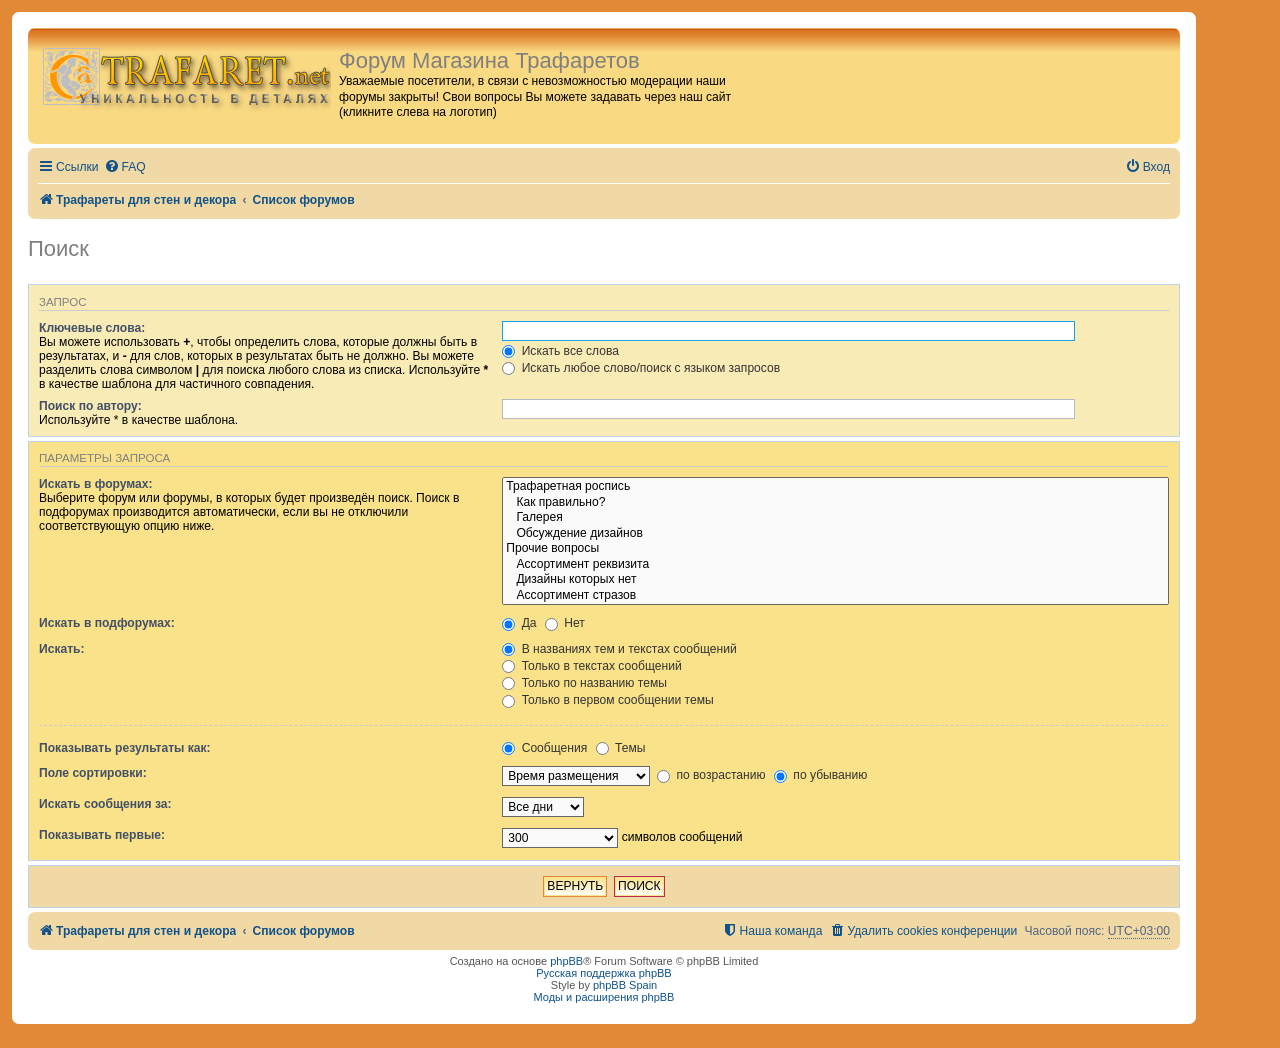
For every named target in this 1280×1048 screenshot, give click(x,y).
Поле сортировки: (93, 773)
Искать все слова (560, 351)
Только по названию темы (584, 683)
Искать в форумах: (96, 484)
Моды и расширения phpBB (604, 997)
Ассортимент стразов (835, 596)
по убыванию (820, 775)
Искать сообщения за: (105, 804)
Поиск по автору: (90, 406)
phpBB (566, 961)
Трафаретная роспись (835, 487)
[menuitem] (125, 167)
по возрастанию (711, 775)
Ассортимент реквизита (835, 565)
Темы (621, 748)
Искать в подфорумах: (107, 623)
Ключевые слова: (92, 328)
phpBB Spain (625, 985)
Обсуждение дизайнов (835, 534)
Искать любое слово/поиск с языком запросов (641, 368)
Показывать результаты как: (125, 748)
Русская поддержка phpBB (603, 973)
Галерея (835, 518)
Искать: (62, 649)
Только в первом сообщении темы (607, 700)
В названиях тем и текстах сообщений (619, 649)
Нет (565, 623)
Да (519, 623)
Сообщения (544, 748)
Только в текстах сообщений (591, 666)
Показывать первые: (102, 835)
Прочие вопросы (835, 549)
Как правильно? (835, 503)
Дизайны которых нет (835, 580)
